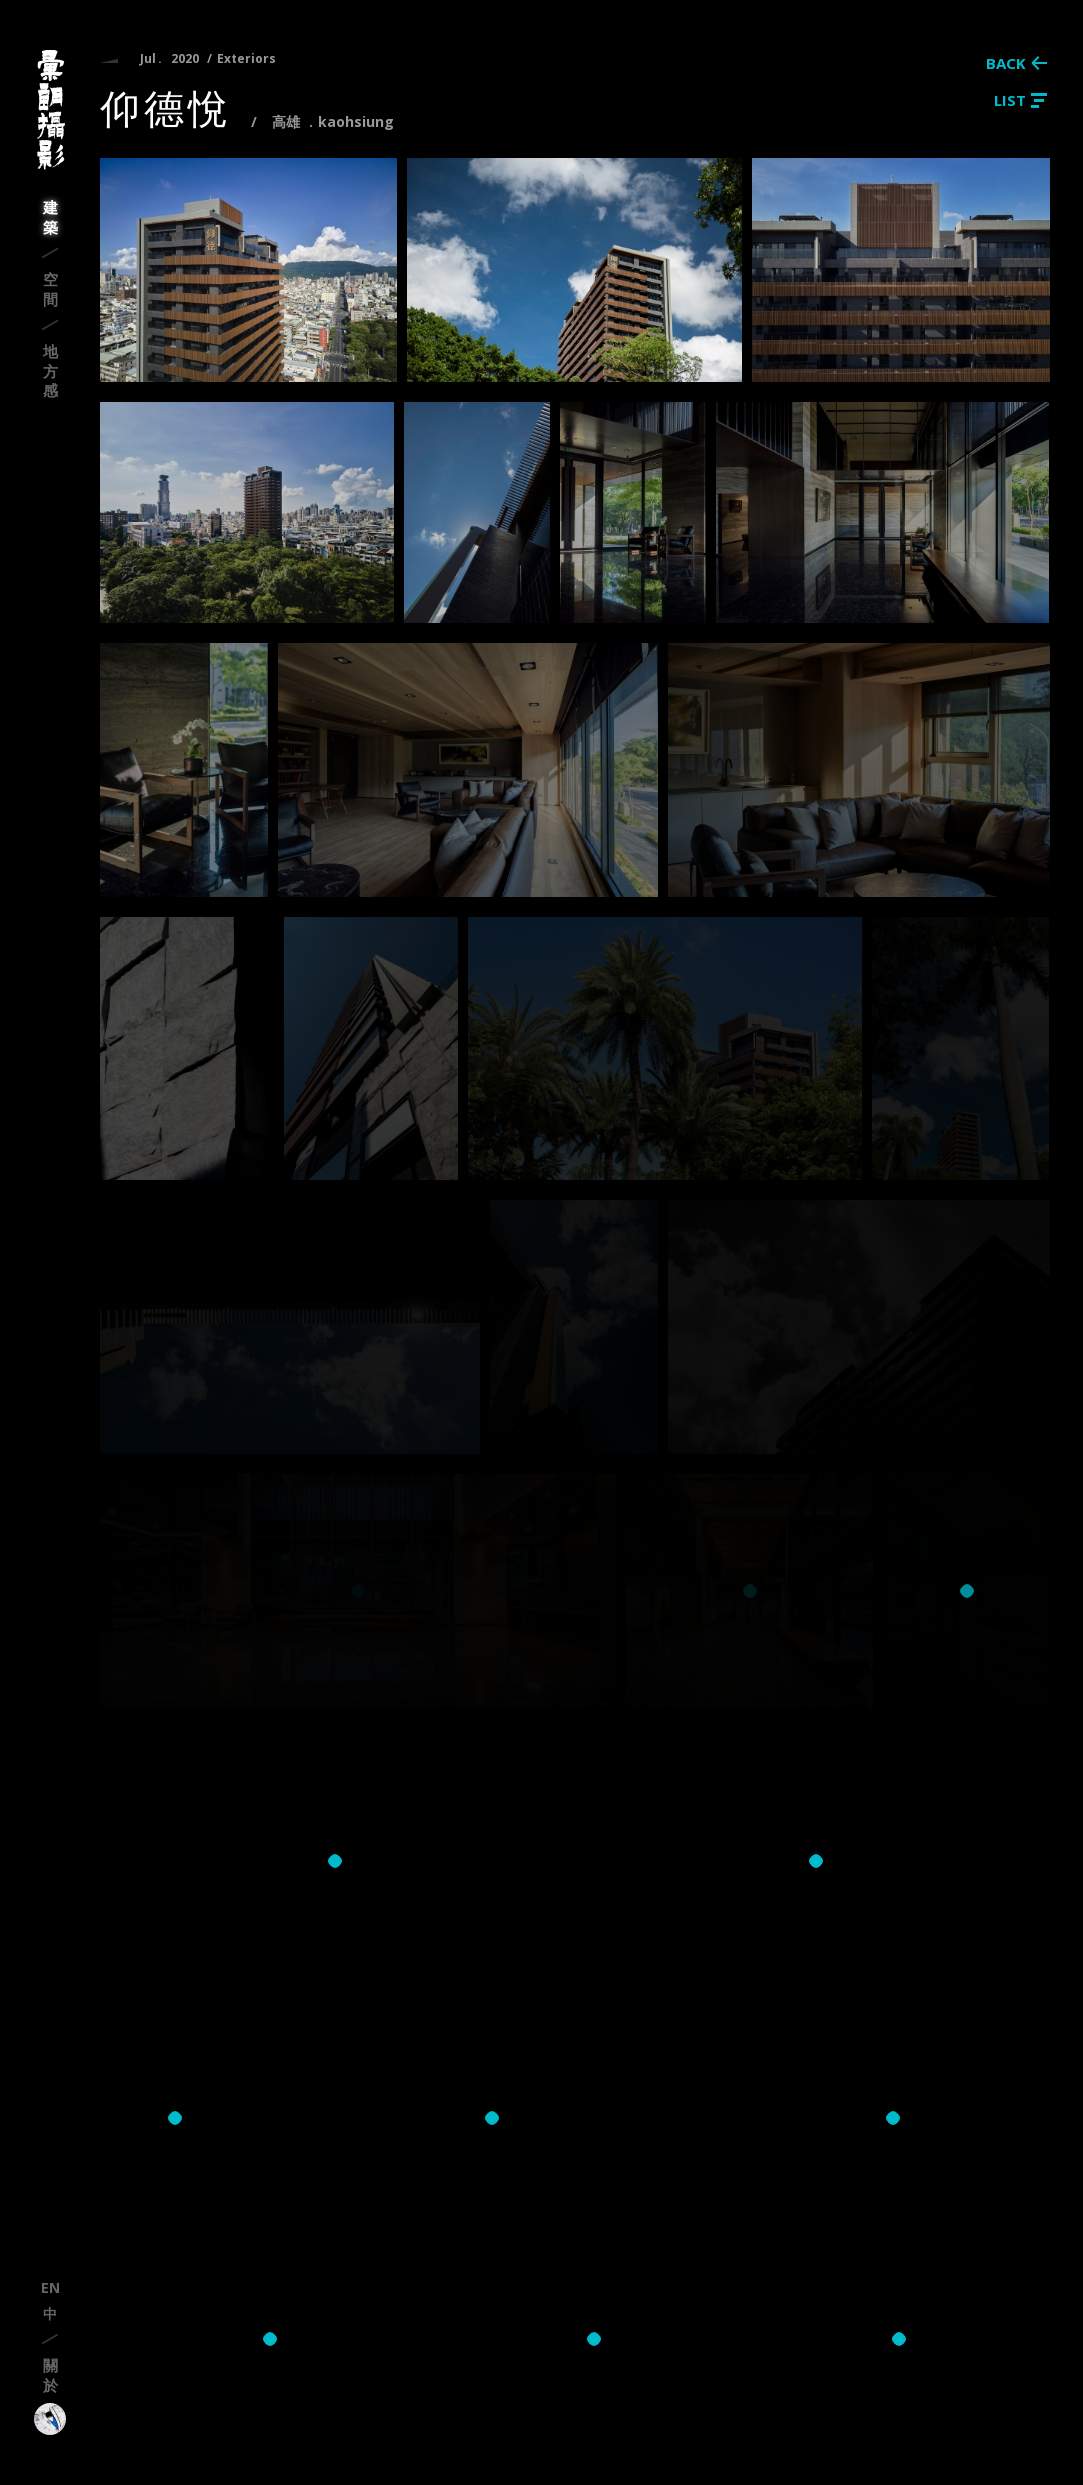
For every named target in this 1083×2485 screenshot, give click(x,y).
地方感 (50, 370)
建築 (50, 217)
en (50, 2288)
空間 (50, 289)
